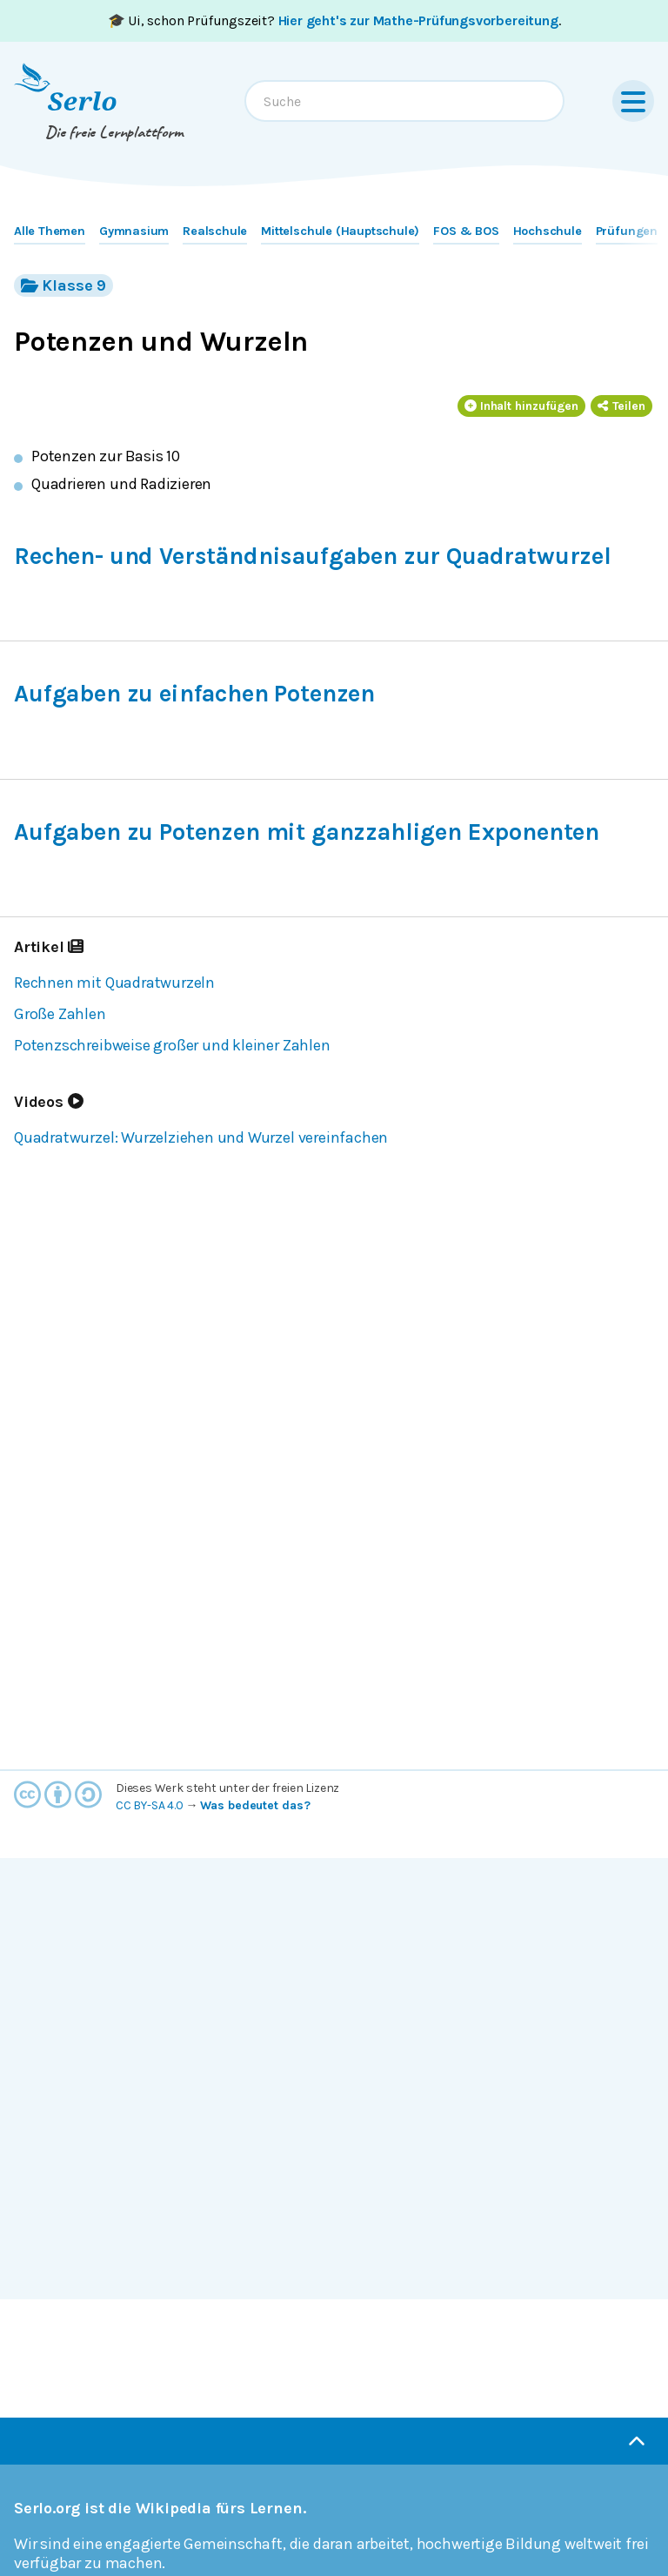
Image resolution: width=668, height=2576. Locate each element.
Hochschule (547, 231)
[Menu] (633, 101)
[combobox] (404, 101)
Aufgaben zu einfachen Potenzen (194, 694)
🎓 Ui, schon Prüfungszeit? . (334, 20)
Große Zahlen (60, 1013)
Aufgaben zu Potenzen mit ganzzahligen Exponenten (306, 832)
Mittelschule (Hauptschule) (340, 231)
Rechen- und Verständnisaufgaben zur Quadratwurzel (312, 556)
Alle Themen (49, 231)
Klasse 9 (63, 285)
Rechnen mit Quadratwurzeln (114, 982)
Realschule (215, 231)
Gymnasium (134, 231)
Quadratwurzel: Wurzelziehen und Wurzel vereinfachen (201, 1137)
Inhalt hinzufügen (521, 406)
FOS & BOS (465, 231)
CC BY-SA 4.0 (150, 1805)
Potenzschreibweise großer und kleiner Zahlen (172, 1045)
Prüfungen (627, 231)
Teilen (621, 406)
